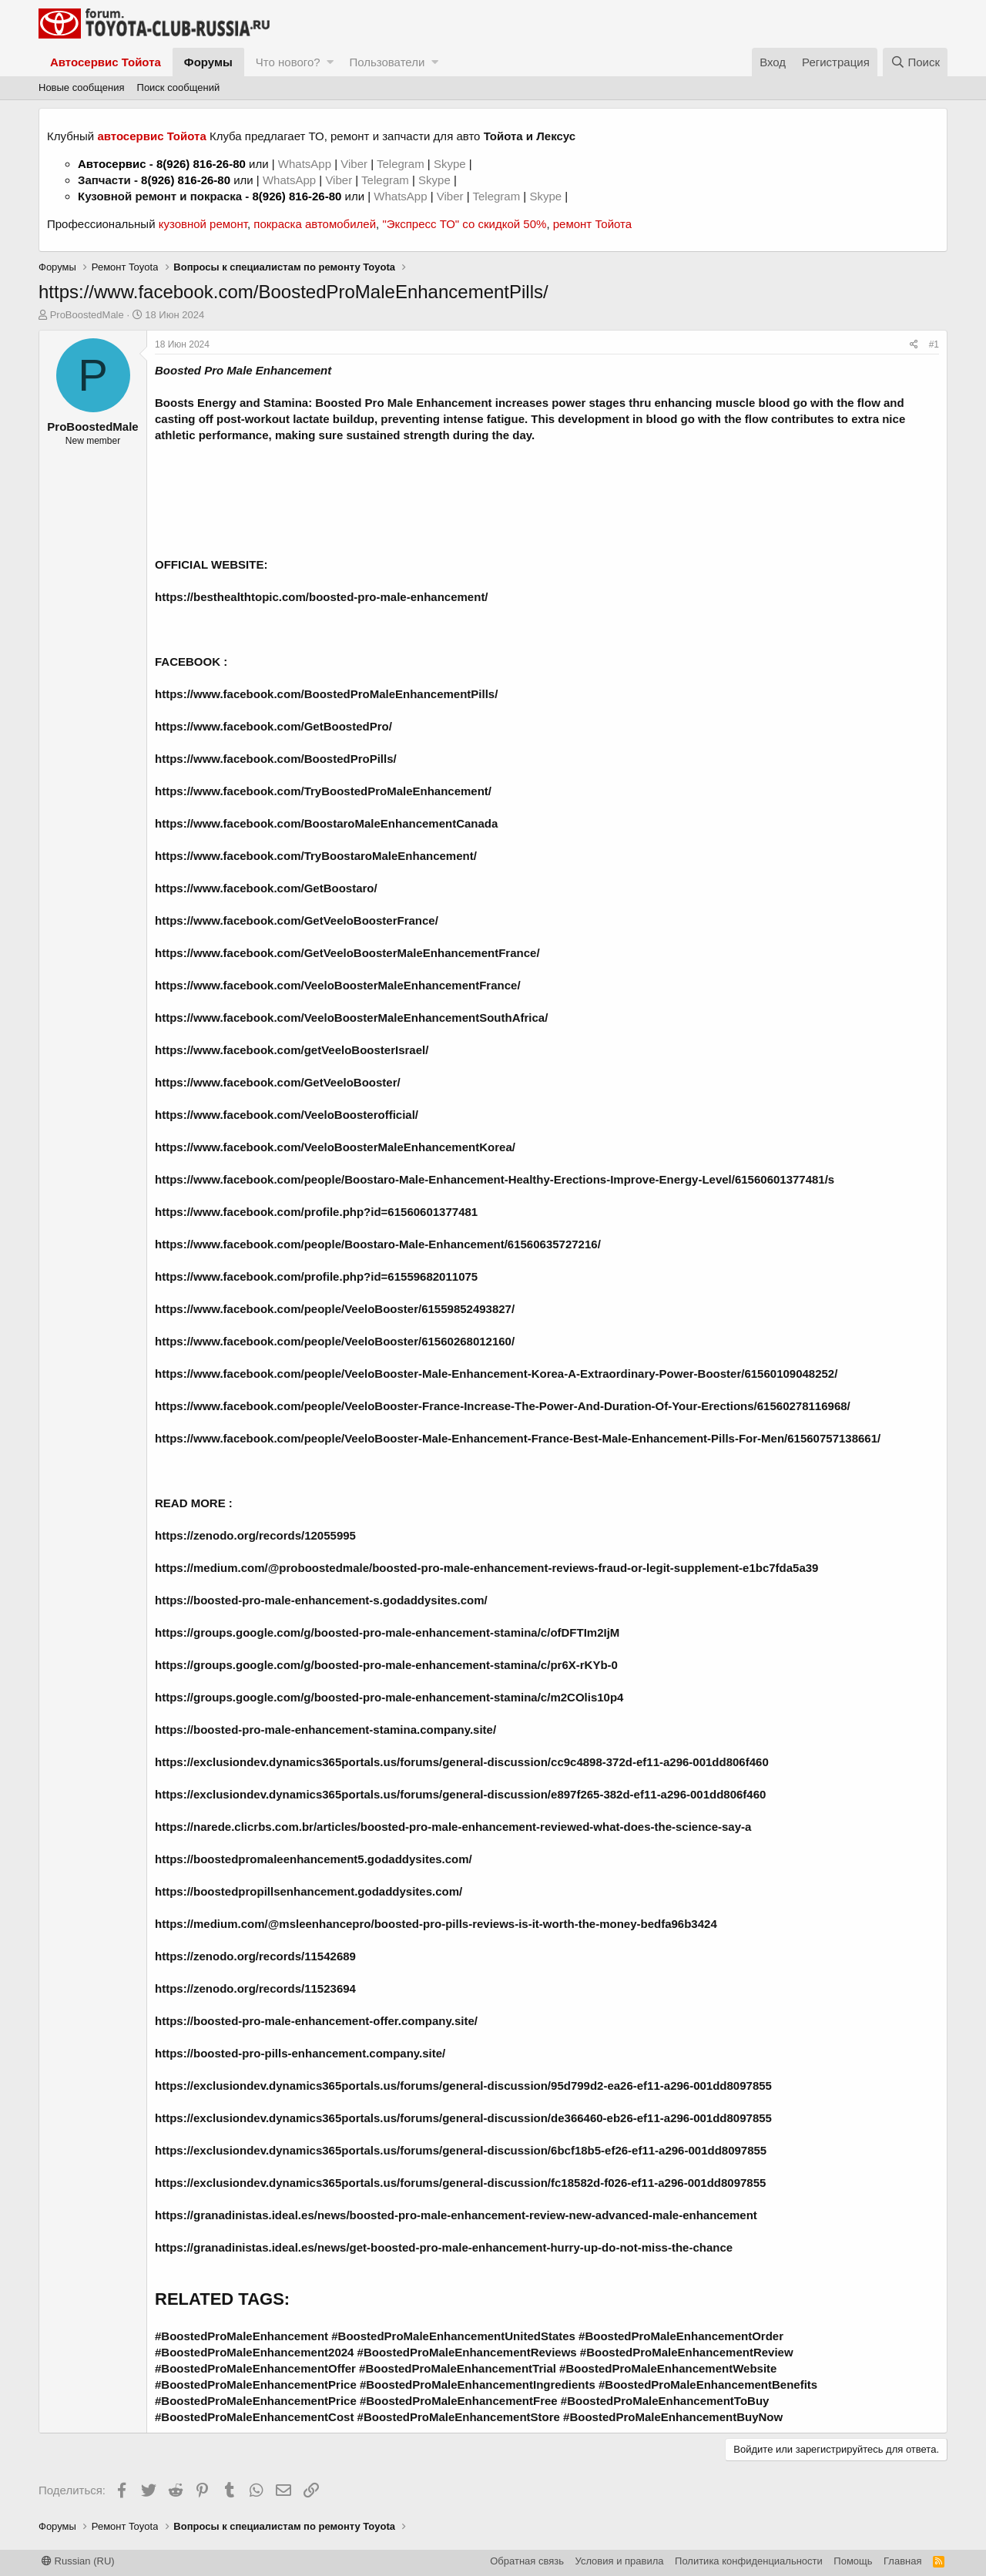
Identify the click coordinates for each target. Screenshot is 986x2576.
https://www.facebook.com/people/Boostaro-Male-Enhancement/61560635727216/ (378, 1244)
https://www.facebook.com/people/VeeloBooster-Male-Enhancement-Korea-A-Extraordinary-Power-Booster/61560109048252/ (496, 1373)
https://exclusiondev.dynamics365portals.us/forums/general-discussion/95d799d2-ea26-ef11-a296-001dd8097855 (463, 2085)
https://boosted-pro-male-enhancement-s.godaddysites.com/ (321, 1600)
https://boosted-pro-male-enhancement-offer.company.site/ (316, 2020)
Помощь (852, 2561)
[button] (330, 62)
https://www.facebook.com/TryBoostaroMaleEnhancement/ (316, 855)
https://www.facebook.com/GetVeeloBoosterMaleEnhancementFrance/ (347, 952)
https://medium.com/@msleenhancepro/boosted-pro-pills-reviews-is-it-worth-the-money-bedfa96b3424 (436, 1923)
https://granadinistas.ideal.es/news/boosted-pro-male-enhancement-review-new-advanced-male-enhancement (456, 2215)
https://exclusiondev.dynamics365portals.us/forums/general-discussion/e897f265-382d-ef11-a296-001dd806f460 (460, 1794)
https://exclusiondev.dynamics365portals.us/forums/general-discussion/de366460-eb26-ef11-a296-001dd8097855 (463, 2117)
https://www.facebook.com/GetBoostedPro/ (273, 726)
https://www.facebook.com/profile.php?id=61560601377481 (316, 1211)
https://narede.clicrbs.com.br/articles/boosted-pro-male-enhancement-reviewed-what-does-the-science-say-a (453, 1826)
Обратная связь (527, 2561)
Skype (451, 163)
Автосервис (112, 163)
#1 (934, 344)
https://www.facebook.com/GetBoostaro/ (266, 888)
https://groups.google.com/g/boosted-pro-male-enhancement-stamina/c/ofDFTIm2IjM (387, 1632)
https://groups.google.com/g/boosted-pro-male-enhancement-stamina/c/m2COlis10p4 (389, 1697)
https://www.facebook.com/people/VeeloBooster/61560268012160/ (335, 1341)
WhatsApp (306, 163)
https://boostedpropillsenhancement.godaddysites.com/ (308, 1891)
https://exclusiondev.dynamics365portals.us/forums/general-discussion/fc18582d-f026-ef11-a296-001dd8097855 (460, 2182)
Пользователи (386, 62)
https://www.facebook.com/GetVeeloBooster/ (278, 1082)
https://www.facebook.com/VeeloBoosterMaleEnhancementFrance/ (338, 985)
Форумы (208, 62)
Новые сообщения (82, 87)
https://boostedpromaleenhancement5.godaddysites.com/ (313, 1859)
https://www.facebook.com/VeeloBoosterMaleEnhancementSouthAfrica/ (351, 1017)
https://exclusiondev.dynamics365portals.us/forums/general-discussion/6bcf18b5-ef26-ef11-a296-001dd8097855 (460, 2150)
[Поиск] (915, 62)
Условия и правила (619, 2561)
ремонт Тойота (592, 223)
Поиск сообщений (178, 87)
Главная (902, 2561)
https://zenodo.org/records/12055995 (255, 1535)
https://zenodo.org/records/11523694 (255, 1988)
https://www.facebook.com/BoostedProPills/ (276, 758)
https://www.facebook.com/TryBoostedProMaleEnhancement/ (323, 791)
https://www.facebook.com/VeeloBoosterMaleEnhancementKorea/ (335, 1147)
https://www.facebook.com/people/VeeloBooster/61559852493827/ (335, 1308)
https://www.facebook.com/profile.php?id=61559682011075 (316, 1276)
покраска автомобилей (314, 223)
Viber (353, 163)
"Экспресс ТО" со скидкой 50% (464, 223)
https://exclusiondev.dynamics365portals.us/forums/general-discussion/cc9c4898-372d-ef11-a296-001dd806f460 (462, 1761)
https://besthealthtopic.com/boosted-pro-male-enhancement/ (321, 596)
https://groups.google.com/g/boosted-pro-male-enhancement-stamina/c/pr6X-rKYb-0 (386, 1664)
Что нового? (288, 62)
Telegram (402, 163)
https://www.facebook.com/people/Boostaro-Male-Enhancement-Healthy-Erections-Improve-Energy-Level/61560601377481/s (494, 1179)
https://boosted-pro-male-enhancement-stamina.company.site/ (325, 1729)
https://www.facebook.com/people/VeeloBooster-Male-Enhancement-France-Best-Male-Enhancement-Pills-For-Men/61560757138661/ (517, 1438)
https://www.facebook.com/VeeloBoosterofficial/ (286, 1114)
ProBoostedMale (87, 315)
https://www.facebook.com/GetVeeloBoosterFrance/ (296, 920)
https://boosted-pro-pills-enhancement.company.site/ (300, 2053)
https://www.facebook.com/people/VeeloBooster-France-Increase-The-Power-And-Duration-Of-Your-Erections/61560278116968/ (502, 1405)
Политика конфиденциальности (749, 2561)
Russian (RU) (78, 2561)
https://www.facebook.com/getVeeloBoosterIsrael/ (291, 1049)
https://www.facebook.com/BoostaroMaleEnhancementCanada (326, 823)
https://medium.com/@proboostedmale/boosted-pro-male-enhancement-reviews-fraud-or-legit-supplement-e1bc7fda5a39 (486, 1567)
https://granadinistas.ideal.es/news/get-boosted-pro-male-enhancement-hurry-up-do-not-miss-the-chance (444, 2247)
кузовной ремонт (203, 223)
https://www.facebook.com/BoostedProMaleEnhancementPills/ (326, 693)
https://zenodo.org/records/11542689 (255, 1956)
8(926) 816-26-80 (201, 163)
